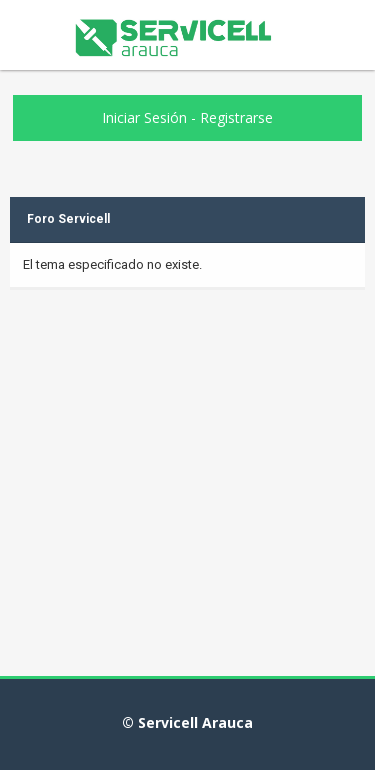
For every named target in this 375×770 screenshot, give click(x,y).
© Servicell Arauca (187, 722)
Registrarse (236, 117)
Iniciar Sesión (144, 117)
